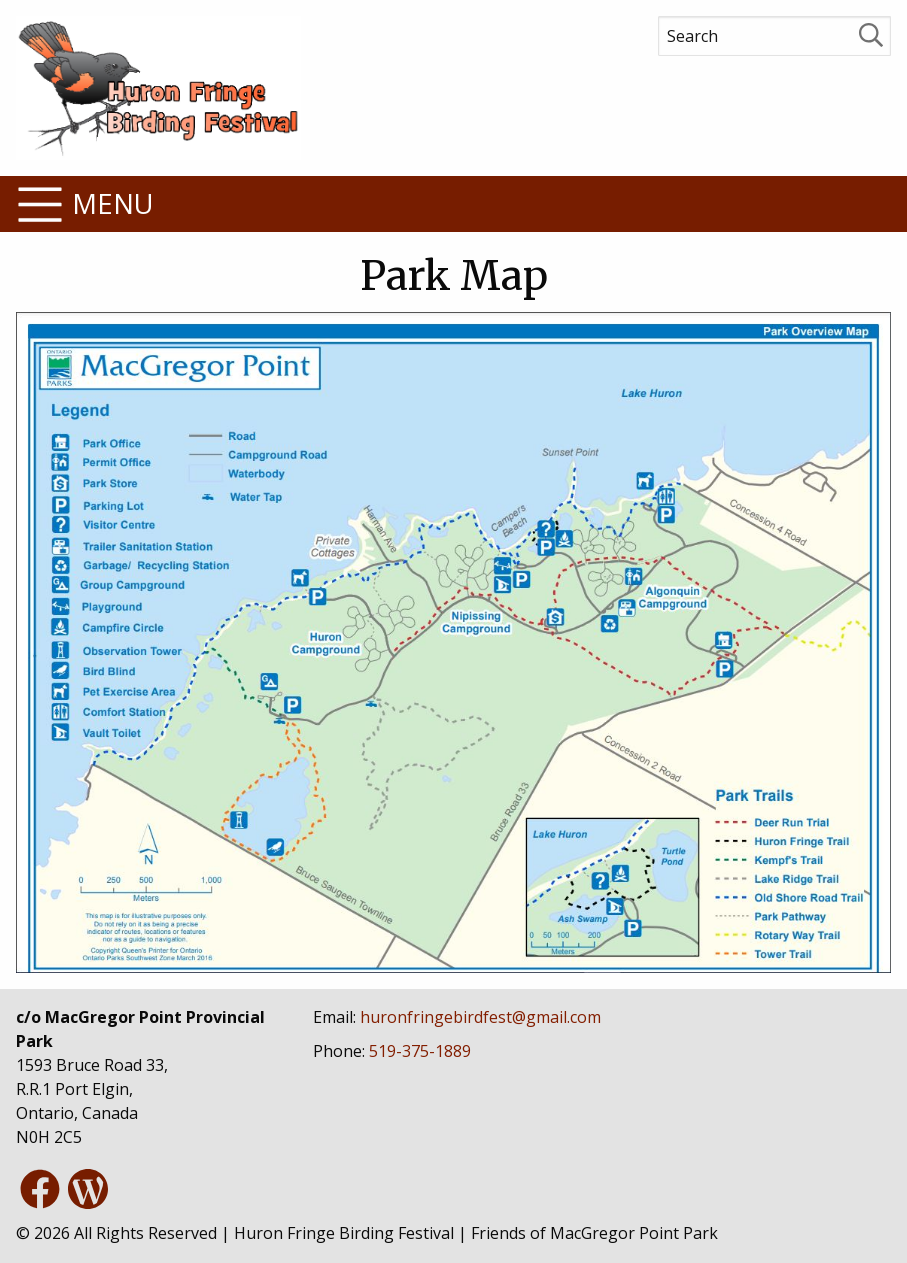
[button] (453, 204)
